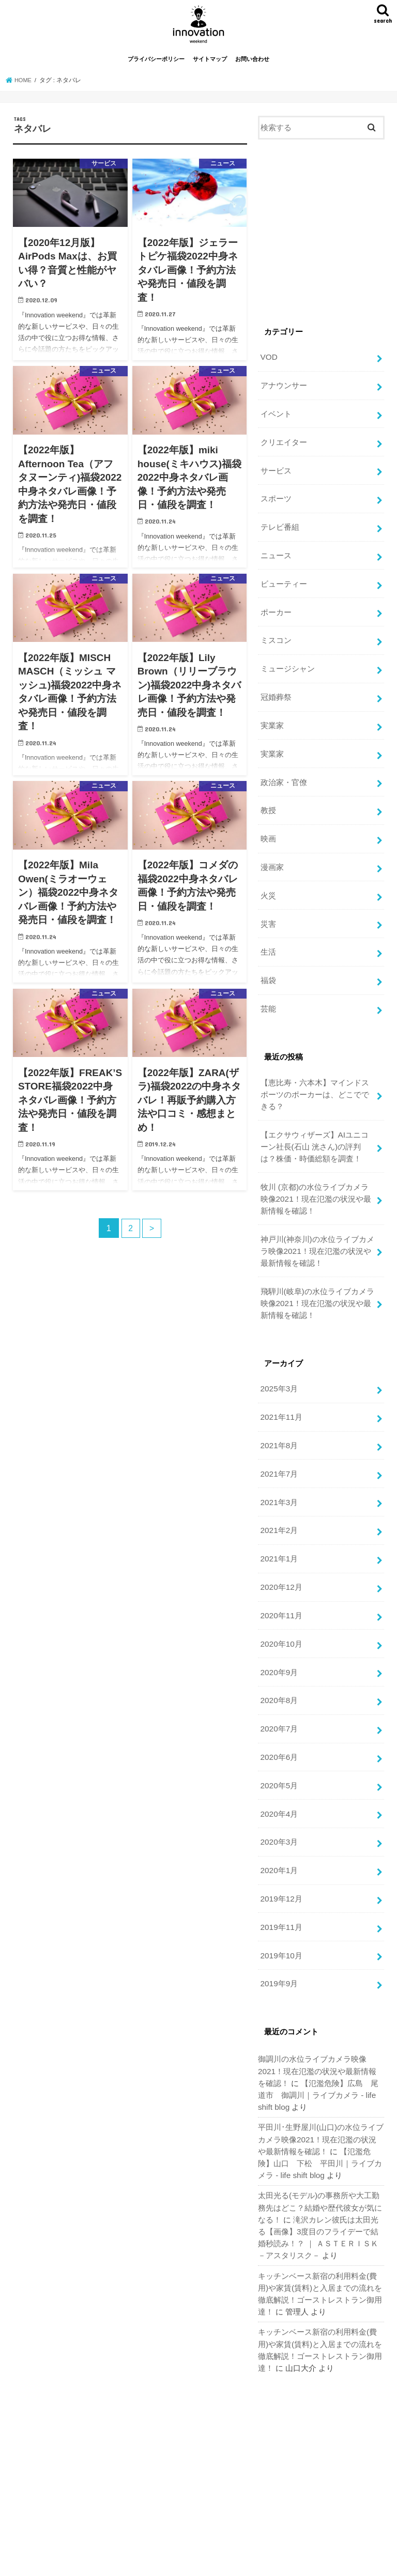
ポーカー (275, 609)
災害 (268, 910)
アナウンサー (283, 391)
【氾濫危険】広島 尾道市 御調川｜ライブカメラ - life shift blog (321, 2044)
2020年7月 (278, 1689)
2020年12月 (280, 1553)
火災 (268, 883)
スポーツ (275, 500)
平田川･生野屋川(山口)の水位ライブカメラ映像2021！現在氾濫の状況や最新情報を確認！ (321, 2087)
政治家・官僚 (283, 773)
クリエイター (283, 445)
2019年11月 (280, 1881)
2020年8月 (278, 1663)
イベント (275, 418)
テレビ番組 (279, 527)
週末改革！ (269, 2560)
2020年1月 (278, 1826)
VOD (268, 363)
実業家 (271, 718)
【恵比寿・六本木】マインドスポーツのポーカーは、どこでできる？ (314, 1076)
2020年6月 (278, 1717)
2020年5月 (278, 1744)
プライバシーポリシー (156, 66)
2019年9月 (278, 1935)
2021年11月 (280, 1389)
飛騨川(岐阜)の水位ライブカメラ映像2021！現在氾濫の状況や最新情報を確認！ (317, 1277)
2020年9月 (278, 1635)
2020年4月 (278, 1772)
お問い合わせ (252, 66)
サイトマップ (210, 66)
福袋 (268, 964)
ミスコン (275, 637)
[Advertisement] (321, 241)
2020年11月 (280, 1580)
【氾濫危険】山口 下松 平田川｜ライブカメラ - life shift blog (320, 2110)
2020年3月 (278, 1799)
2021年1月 (278, 1526)
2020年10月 (280, 1608)
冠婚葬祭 (275, 691)
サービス (275, 472)
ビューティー (283, 582)
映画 (268, 828)
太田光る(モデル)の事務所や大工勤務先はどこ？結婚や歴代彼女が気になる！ (320, 2153)
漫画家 (271, 855)
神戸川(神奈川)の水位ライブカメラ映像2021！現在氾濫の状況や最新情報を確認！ (317, 1227)
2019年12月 (280, 1854)
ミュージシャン (287, 664)
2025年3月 (278, 1362)
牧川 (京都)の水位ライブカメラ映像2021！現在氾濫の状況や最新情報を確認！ (315, 1176)
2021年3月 (278, 1471)
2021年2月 (278, 1498)
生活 (268, 937)
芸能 (268, 992)
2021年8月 (278, 1417)
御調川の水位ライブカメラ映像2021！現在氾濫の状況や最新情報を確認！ (321, 2021)
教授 (268, 800)
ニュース (275, 554)
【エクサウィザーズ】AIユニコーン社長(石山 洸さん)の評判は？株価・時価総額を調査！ (314, 1126)
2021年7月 (278, 1443)
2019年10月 (280, 1909)
